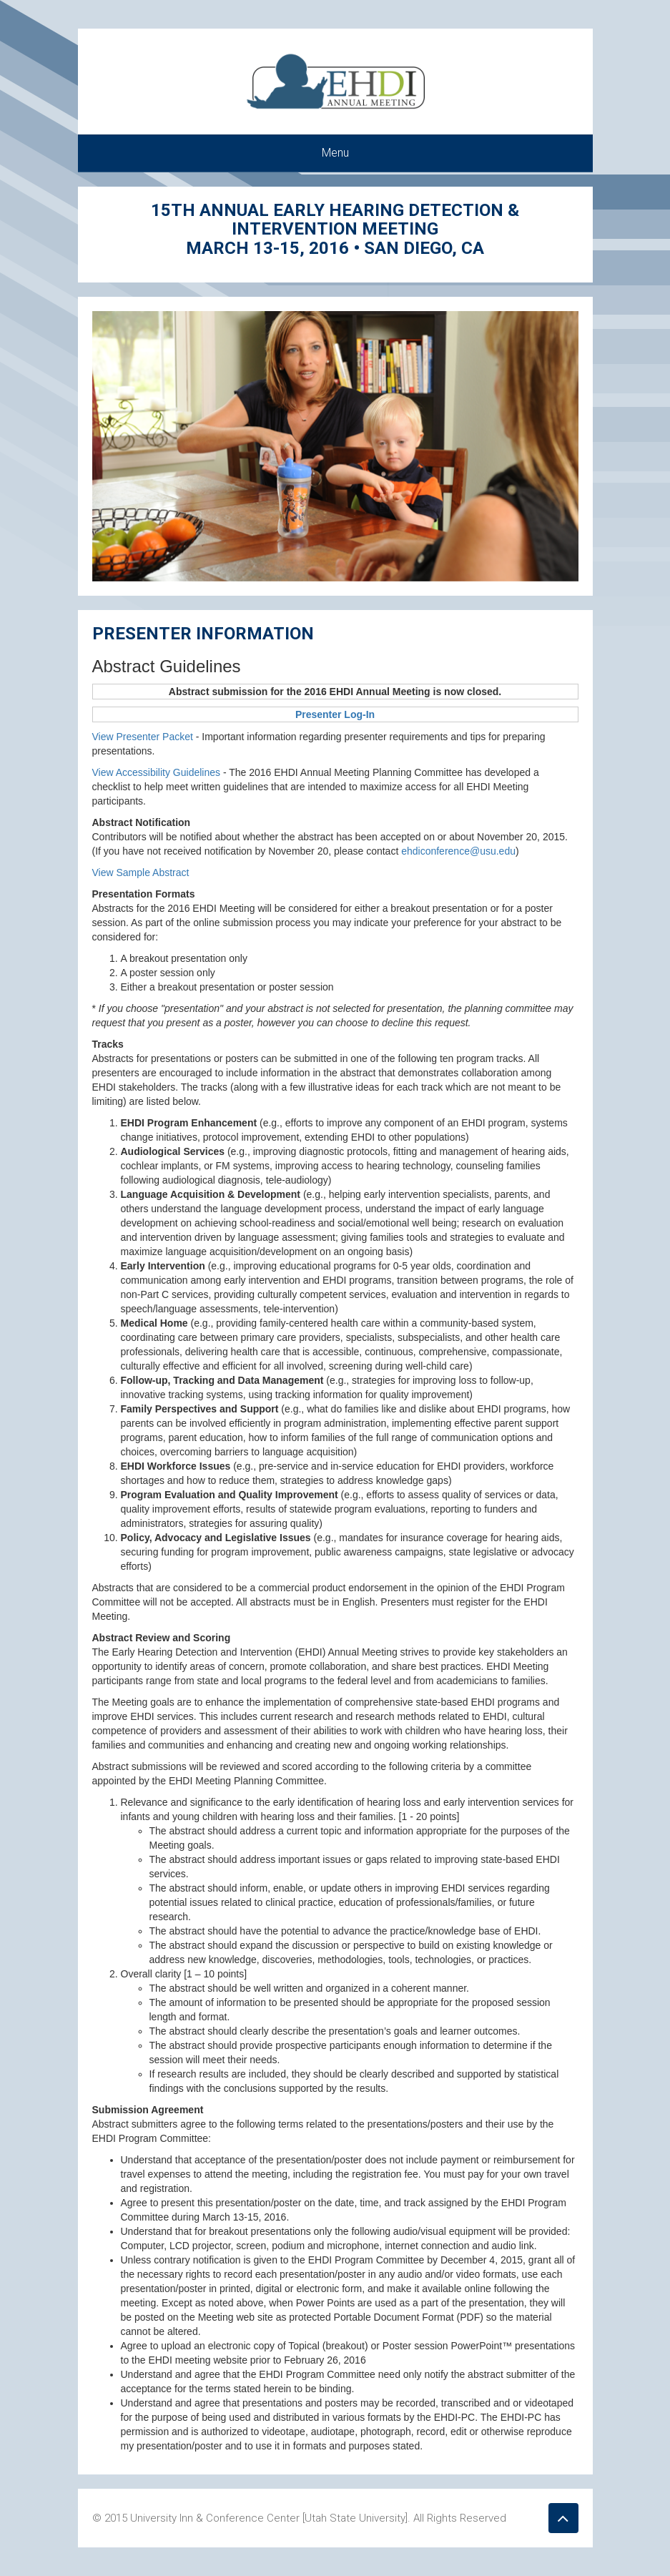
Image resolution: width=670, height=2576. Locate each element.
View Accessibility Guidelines (157, 772)
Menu (335, 152)
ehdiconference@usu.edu (458, 851)
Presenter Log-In (335, 714)
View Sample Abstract (140, 872)
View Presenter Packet (142, 736)
